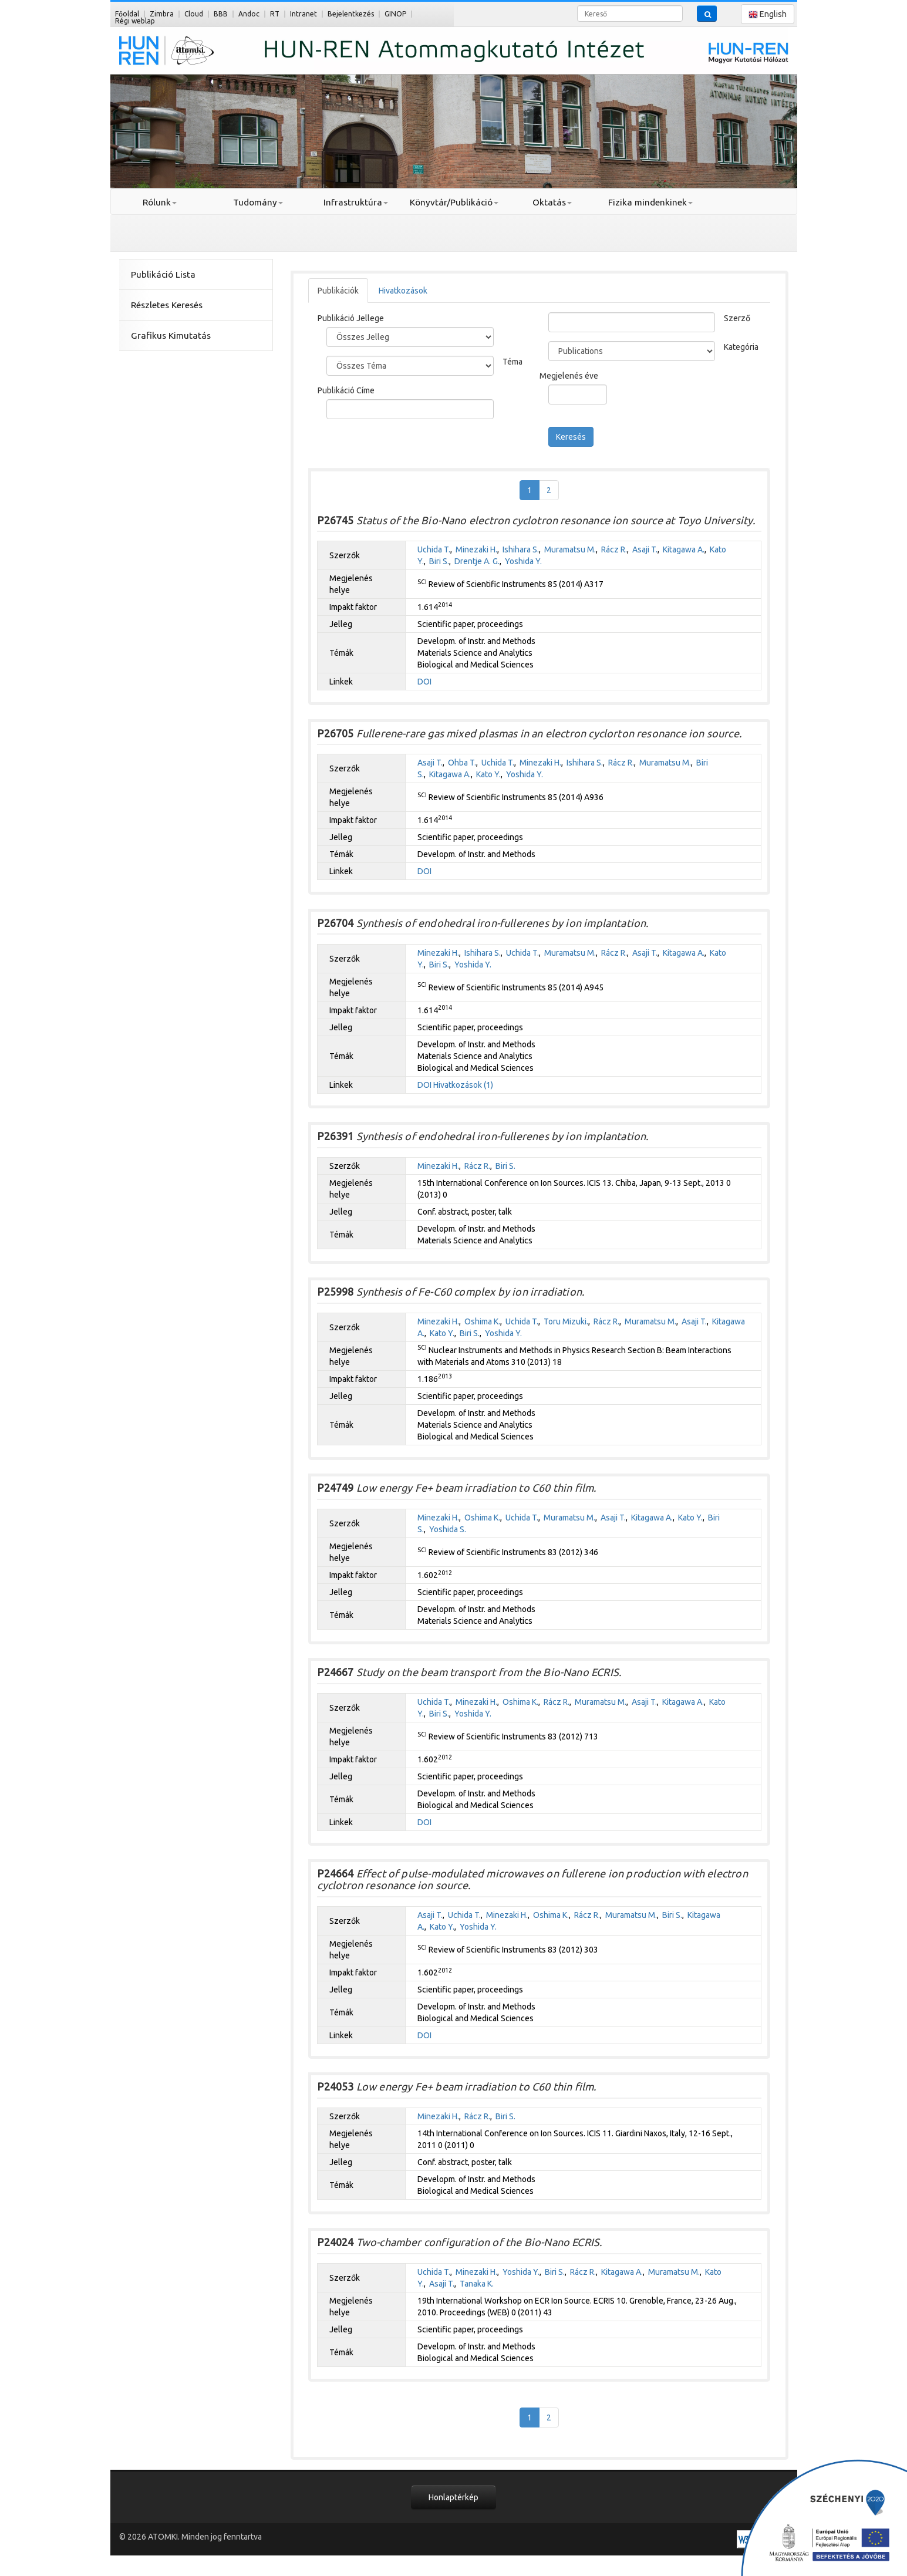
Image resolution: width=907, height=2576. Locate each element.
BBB (221, 14)
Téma (512, 361)
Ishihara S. (521, 549)
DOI (424, 681)
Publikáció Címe (346, 390)
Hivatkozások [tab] (403, 290)
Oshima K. (482, 1321)
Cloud (193, 14)
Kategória (741, 347)
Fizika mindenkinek (650, 202)
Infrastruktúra (355, 202)
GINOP (395, 14)
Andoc (248, 14)
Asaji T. (645, 549)
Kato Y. (488, 774)
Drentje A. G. (477, 561)
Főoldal (127, 14)
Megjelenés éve (569, 375)
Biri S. (439, 561)
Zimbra (162, 14)
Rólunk (160, 202)
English (767, 14)
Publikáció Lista (163, 274)
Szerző (737, 318)
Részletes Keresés (167, 305)
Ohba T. (462, 762)
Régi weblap (135, 21)
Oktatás (552, 202)
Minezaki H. (476, 549)
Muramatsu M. (570, 549)
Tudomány (258, 202)
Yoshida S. (447, 1529)
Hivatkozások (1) (463, 1085)
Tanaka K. (477, 2283)
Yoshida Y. (523, 561)
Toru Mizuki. (566, 1321)
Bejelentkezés (351, 14)
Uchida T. (433, 549)
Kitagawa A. (683, 549)
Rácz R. (614, 549)
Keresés (571, 436)
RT (274, 14)
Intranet (303, 14)
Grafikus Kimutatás (171, 335)
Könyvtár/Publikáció (454, 202)
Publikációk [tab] (338, 290)
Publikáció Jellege (351, 318)
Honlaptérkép (453, 2497)
